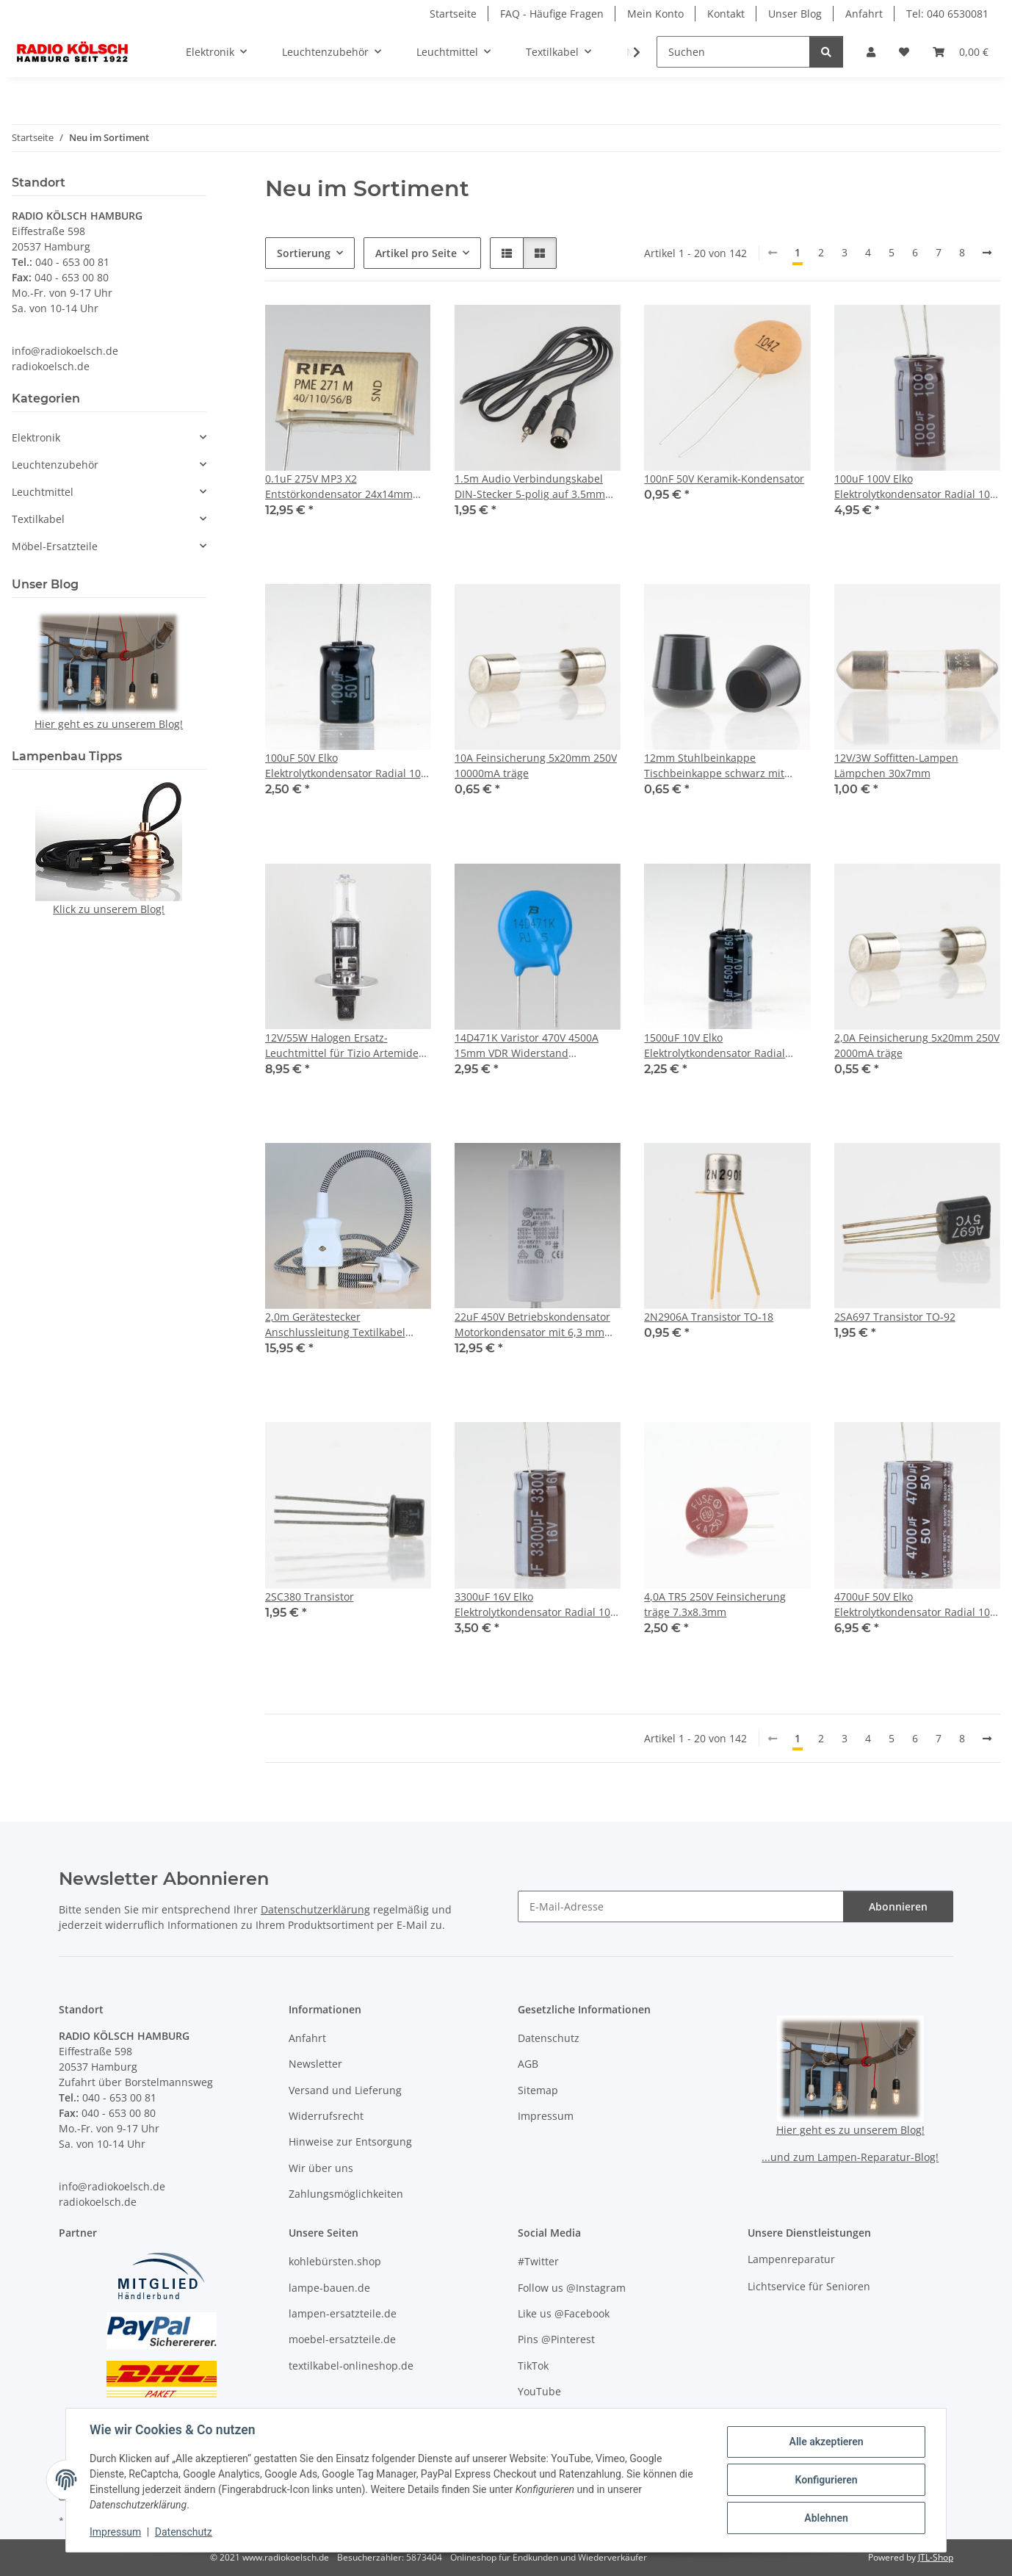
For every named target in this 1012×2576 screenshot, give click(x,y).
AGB (528, 2064)
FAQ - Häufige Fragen (552, 14)
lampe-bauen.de (329, 2288)
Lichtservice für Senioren (809, 2286)
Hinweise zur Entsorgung (350, 2142)
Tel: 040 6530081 (947, 14)
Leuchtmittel (42, 492)
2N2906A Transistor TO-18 (708, 1317)
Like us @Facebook (564, 2313)
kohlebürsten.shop (335, 2261)
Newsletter (315, 2064)
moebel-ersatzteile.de (342, 2339)
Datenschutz (183, 2532)
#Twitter (538, 2261)
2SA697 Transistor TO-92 (894, 1317)
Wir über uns (321, 2168)
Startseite (453, 14)
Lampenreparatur (791, 2259)
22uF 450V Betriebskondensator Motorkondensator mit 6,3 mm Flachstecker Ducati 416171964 (532, 1325)
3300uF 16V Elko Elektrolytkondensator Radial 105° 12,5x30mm (538, 1605)
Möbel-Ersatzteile (55, 546)
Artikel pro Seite (416, 253)
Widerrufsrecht (326, 2116)
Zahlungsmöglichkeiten (346, 2194)
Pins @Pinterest (556, 2339)
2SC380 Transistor (309, 1596)
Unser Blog (795, 14)
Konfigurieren (826, 2480)
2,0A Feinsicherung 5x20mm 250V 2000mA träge (917, 1045)
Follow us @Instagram (572, 2288)
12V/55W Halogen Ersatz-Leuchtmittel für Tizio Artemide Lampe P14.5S (342, 1046)
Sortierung (303, 253)
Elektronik (36, 437)
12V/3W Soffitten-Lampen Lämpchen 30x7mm (896, 765)
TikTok (533, 2366)
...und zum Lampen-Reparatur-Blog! (850, 2157)
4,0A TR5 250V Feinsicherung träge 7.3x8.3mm (715, 1604)
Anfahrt (864, 14)
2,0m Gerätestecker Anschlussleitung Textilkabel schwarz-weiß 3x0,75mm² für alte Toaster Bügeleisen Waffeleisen (347, 1325)
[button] (871, 51)
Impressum (115, 2532)
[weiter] (987, 252)
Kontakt (726, 14)
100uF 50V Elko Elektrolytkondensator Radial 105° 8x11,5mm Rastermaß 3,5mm (348, 766)
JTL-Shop (935, 2557)
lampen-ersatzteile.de (343, 2313)
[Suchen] (733, 52)
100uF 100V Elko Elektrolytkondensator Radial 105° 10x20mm (917, 487)
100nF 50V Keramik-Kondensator (724, 479)
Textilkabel (38, 519)
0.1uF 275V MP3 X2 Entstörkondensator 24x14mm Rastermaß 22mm (339, 487)
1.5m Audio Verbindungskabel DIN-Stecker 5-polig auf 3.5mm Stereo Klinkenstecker (530, 487)
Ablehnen (825, 2518)
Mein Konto (655, 14)
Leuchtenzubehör (55, 465)
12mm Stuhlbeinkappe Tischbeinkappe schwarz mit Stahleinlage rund (714, 766)
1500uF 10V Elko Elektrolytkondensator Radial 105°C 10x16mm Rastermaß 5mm (726, 1046)
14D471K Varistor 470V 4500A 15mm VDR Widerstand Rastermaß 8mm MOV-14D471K (532, 1046)
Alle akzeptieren (826, 2441)
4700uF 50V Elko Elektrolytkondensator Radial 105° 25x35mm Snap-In (917, 1605)
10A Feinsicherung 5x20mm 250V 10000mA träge (536, 765)
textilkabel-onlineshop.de (351, 2366)
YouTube (539, 2391)
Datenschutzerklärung (315, 1909)
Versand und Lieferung (345, 2090)
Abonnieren (898, 1906)
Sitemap (538, 2090)
